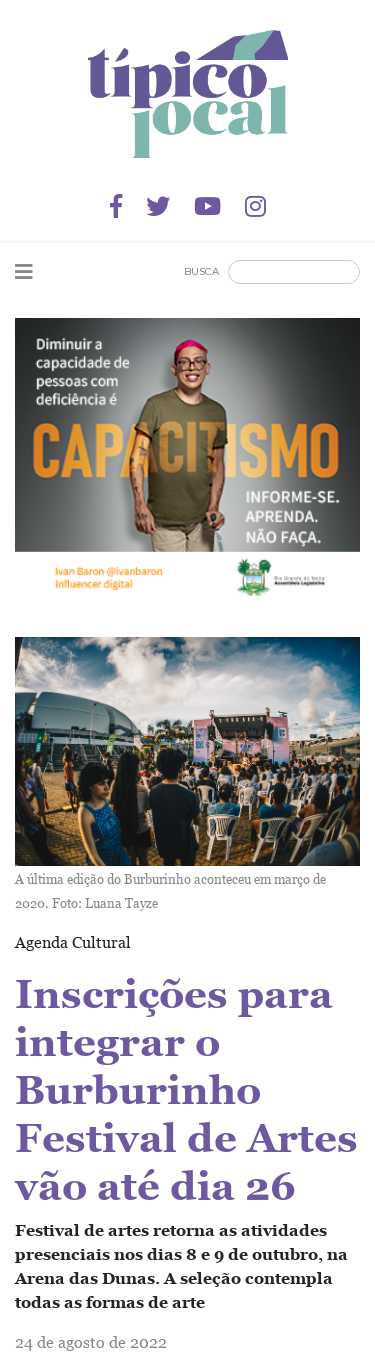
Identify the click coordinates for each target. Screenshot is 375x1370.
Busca (201, 271)
